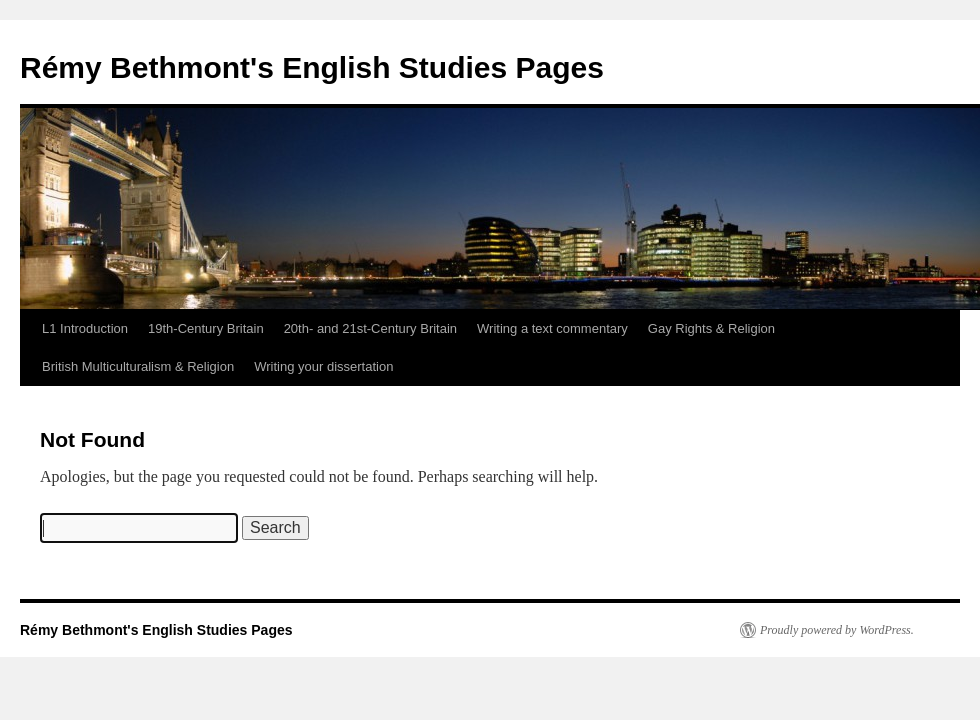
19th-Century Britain (206, 328)
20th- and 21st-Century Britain (370, 328)
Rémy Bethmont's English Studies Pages (312, 67)
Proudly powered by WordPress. (837, 630)
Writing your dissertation (323, 366)
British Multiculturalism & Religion (138, 366)
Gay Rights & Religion (711, 328)
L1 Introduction (85, 328)
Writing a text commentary (552, 328)
